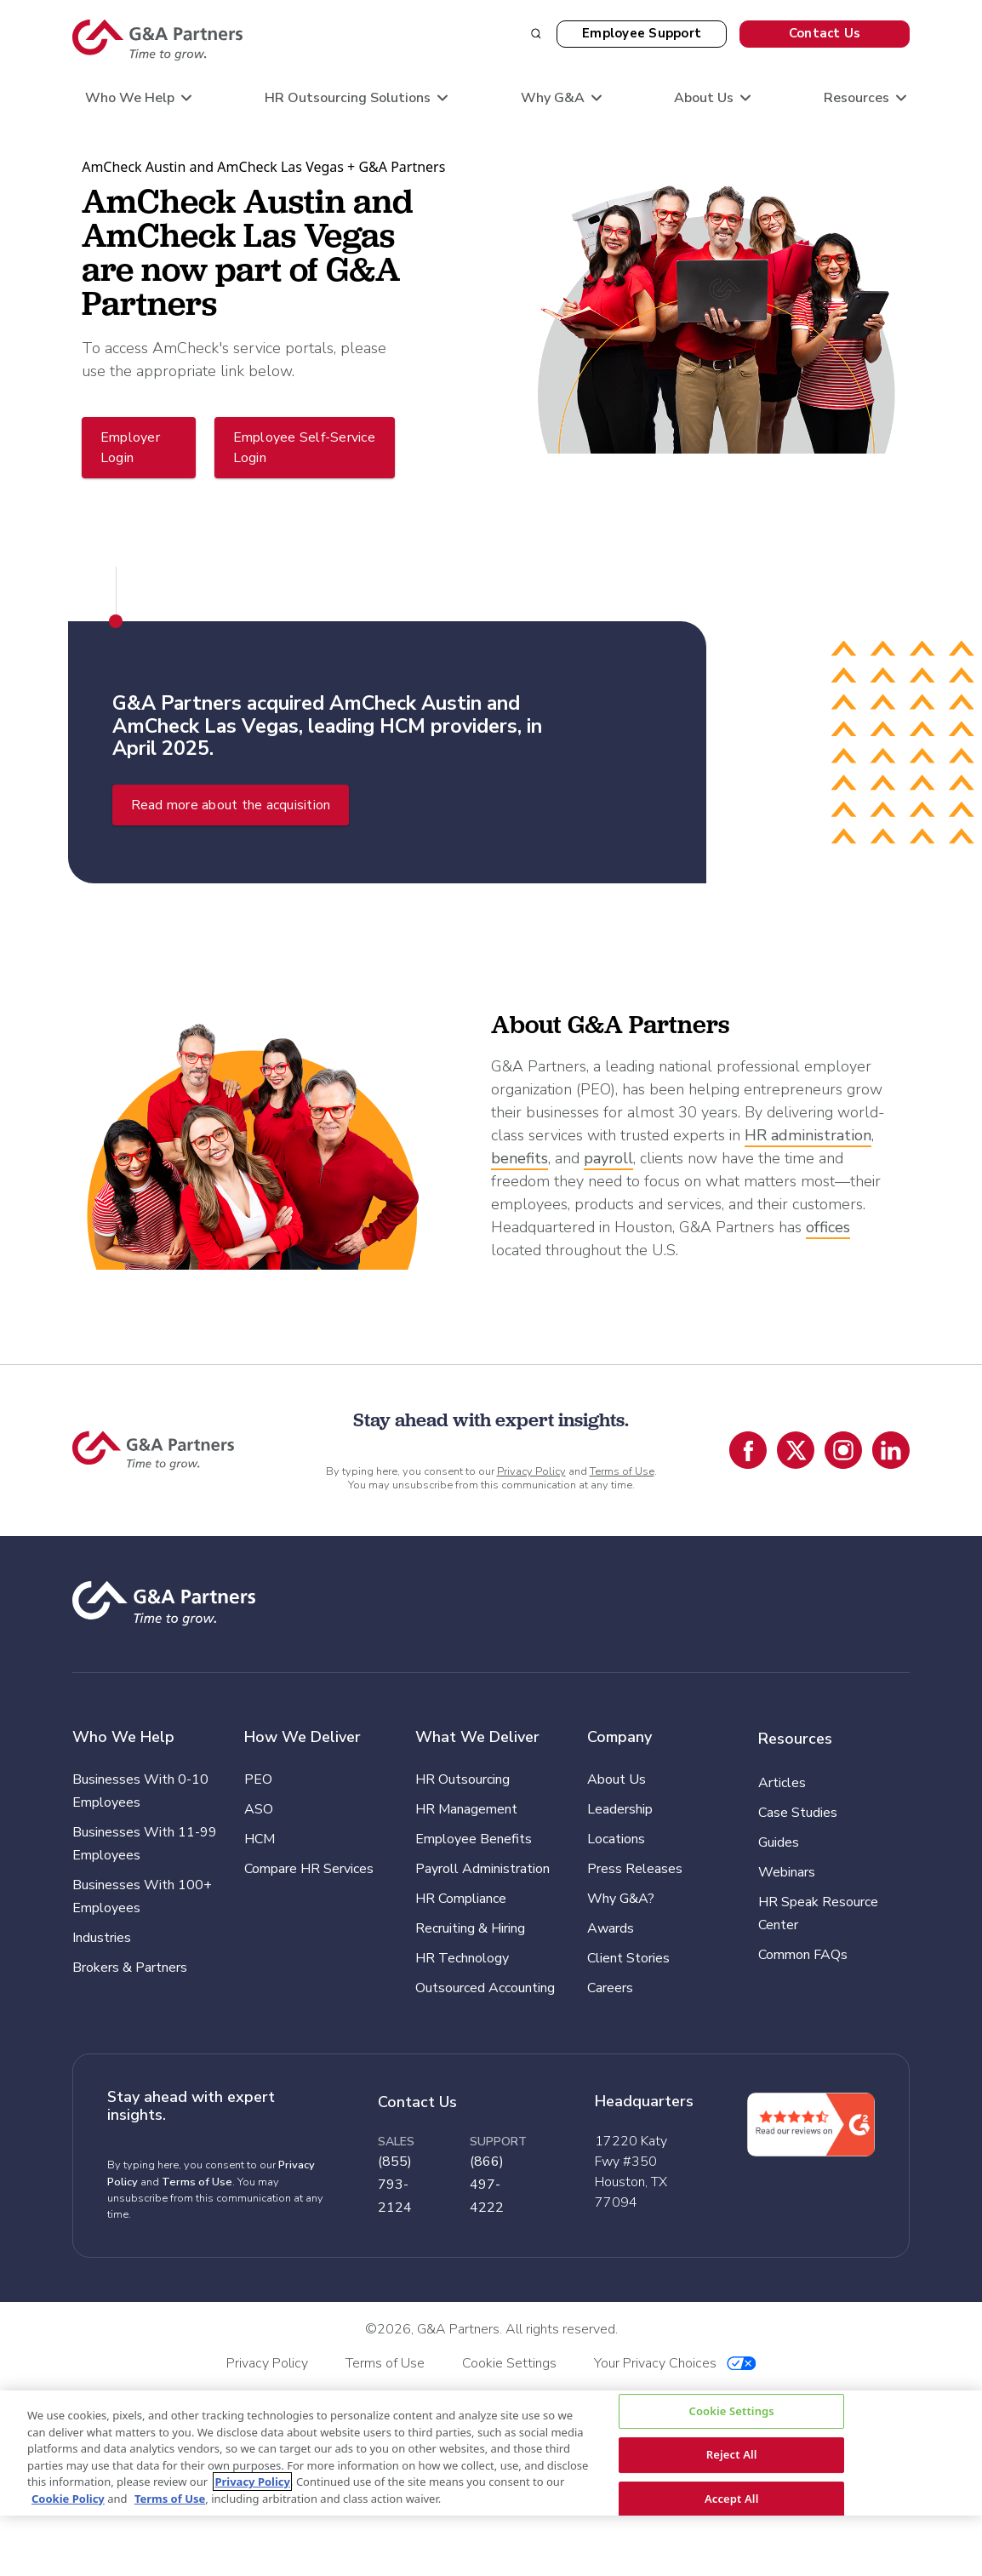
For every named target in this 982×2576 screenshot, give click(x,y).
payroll (608, 1158)
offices (828, 1227)
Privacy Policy (531, 1471)
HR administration (808, 1135)
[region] (491, 2453)
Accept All (732, 2498)
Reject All (731, 2454)
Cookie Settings (731, 2411)
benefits (519, 1158)
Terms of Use (622, 1471)
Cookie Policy (68, 2498)
